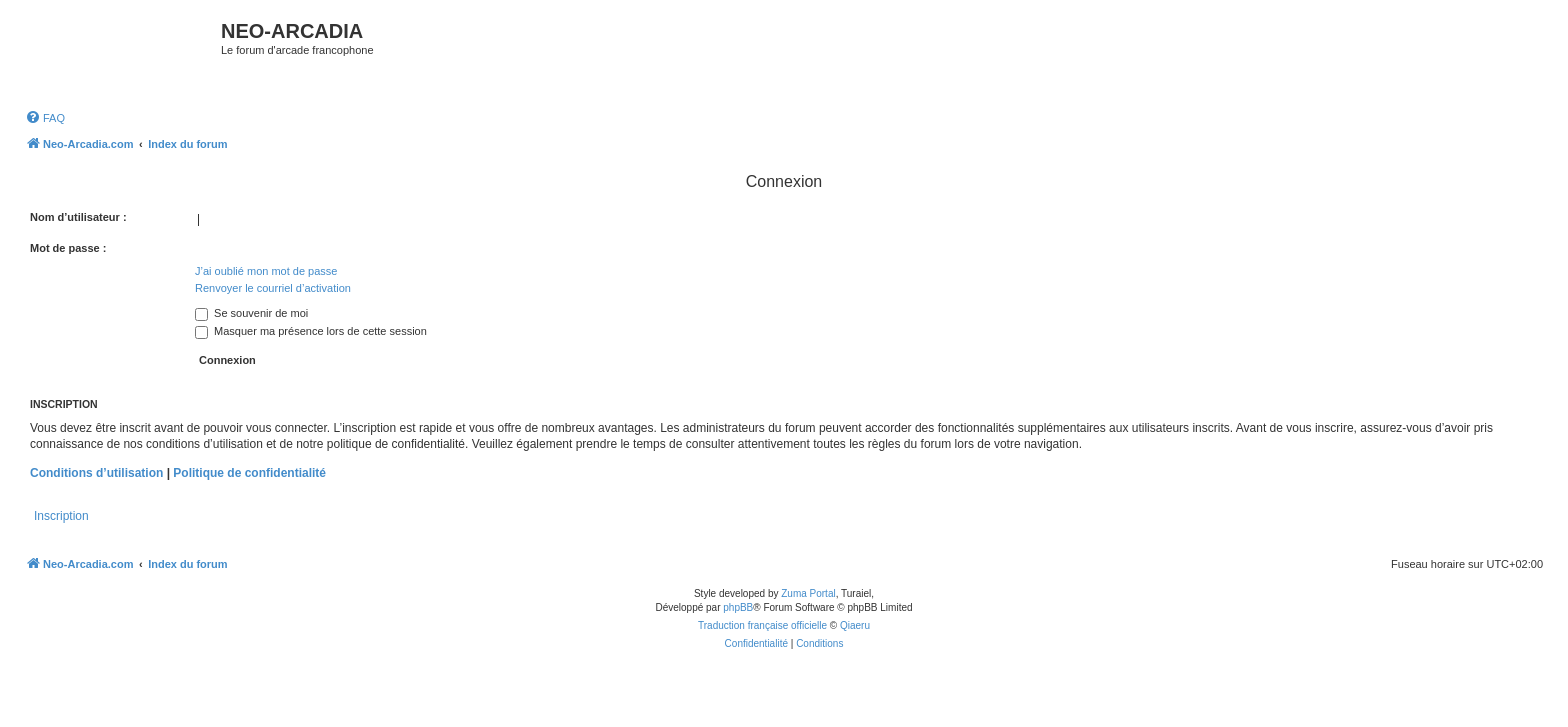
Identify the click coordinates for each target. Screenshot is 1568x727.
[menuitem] (45, 118)
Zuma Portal (808, 593)
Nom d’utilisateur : (78, 217)
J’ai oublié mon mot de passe (266, 271)
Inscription (61, 516)
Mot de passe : (68, 248)
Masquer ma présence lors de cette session (311, 331)
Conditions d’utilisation (96, 473)
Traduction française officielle (762, 625)
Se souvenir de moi (251, 313)
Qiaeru (855, 625)
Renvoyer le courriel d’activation (273, 288)
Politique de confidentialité (249, 473)
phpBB (738, 607)
